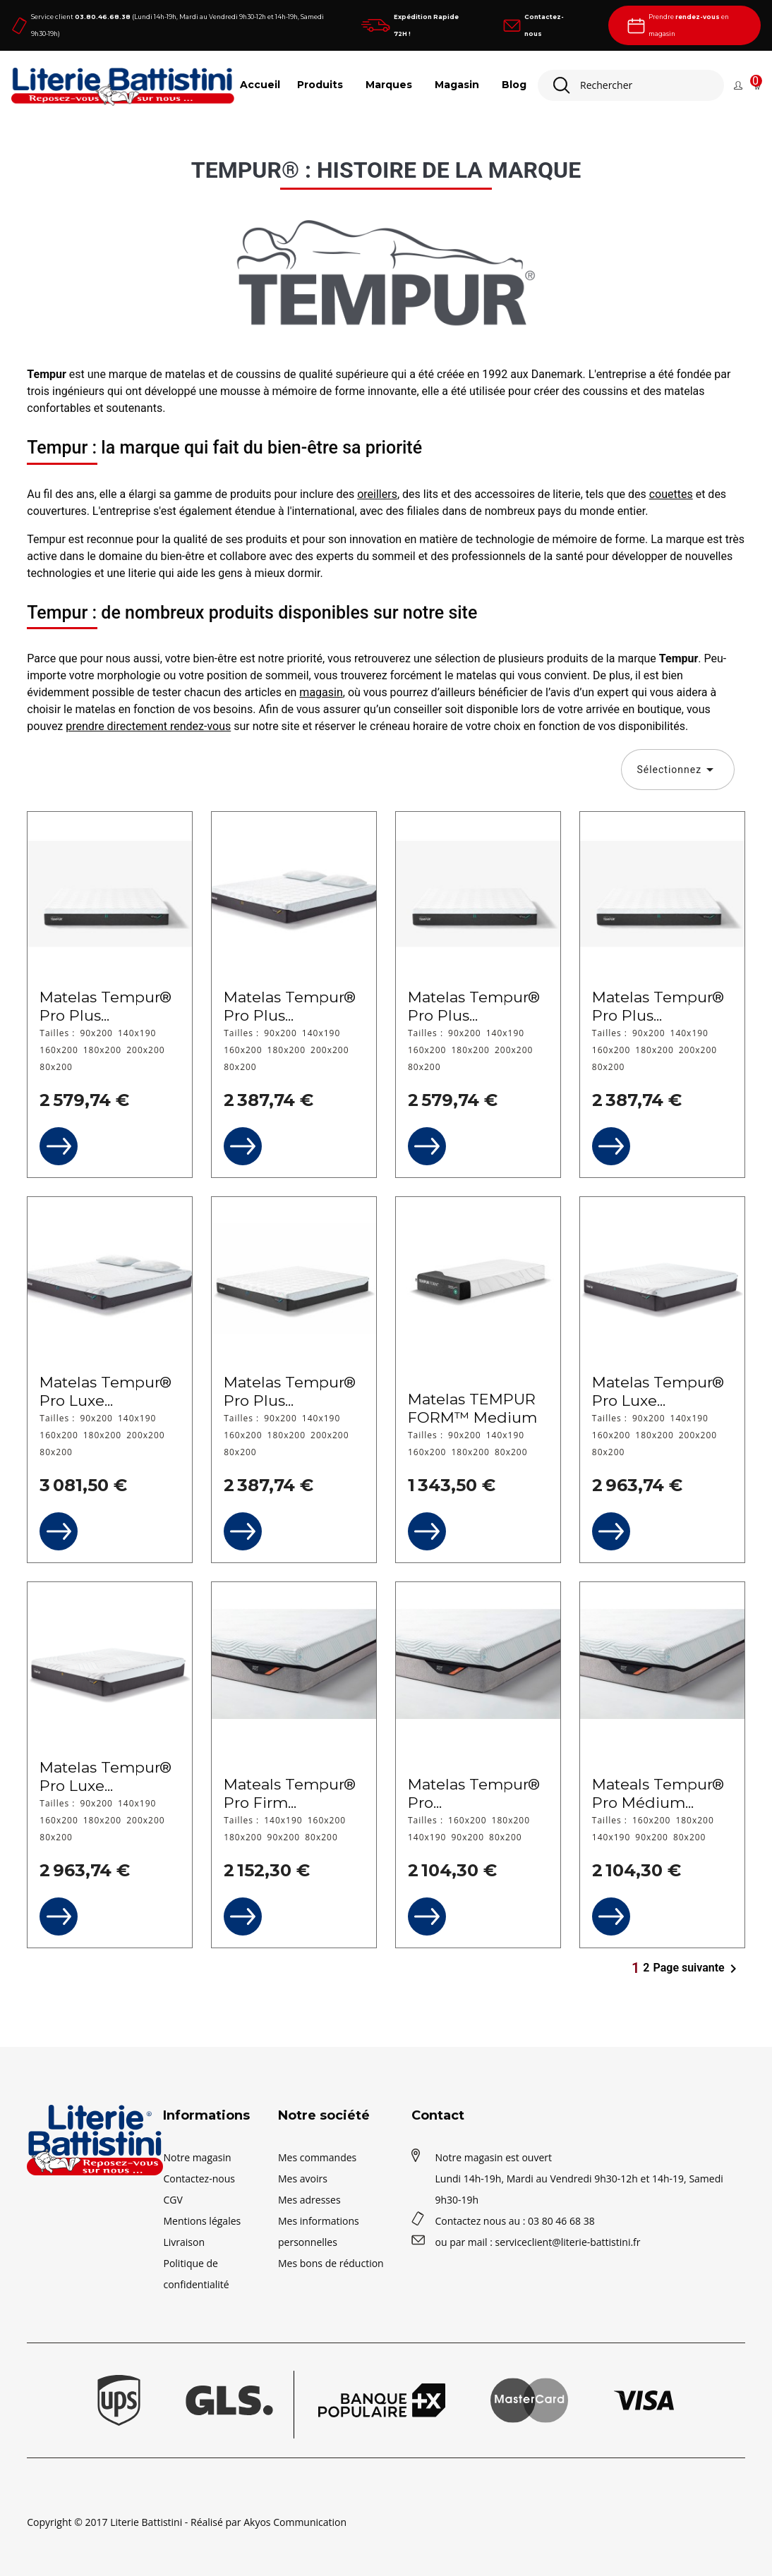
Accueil (260, 84)
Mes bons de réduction (331, 2263)
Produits (320, 84)
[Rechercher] (631, 85)
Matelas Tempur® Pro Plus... (105, 1006)
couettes (671, 494)
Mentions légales (202, 2221)
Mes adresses (309, 2199)
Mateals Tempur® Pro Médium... (658, 1793)
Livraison (184, 2242)
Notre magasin (197, 2157)
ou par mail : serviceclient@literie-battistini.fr (538, 2242)
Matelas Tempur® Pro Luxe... (105, 1391)
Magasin (457, 84)
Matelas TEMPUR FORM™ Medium (472, 1408)
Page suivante (697, 1968)
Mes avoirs (302, 2178)
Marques (389, 84)
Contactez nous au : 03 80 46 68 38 (515, 2221)
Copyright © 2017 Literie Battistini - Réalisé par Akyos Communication (186, 2522)
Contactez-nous (199, 2178)
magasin (320, 692)
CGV (172, 2199)
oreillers (377, 494)
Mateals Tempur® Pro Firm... (290, 1793)
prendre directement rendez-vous (148, 726)
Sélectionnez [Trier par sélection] (677, 769)
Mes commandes (317, 2157)
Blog (514, 84)
